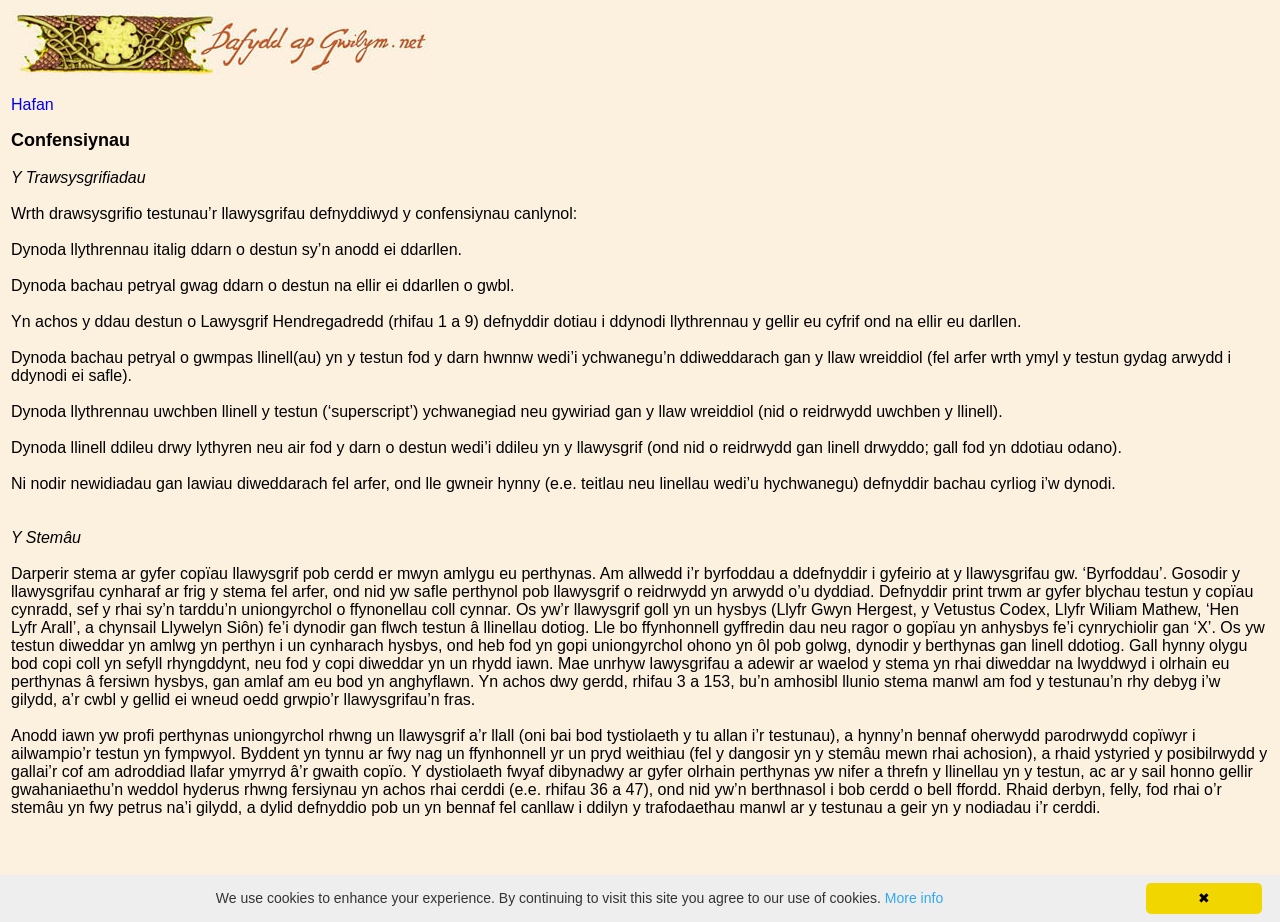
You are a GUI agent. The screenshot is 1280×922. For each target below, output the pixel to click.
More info (914, 898)
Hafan (32, 104)
